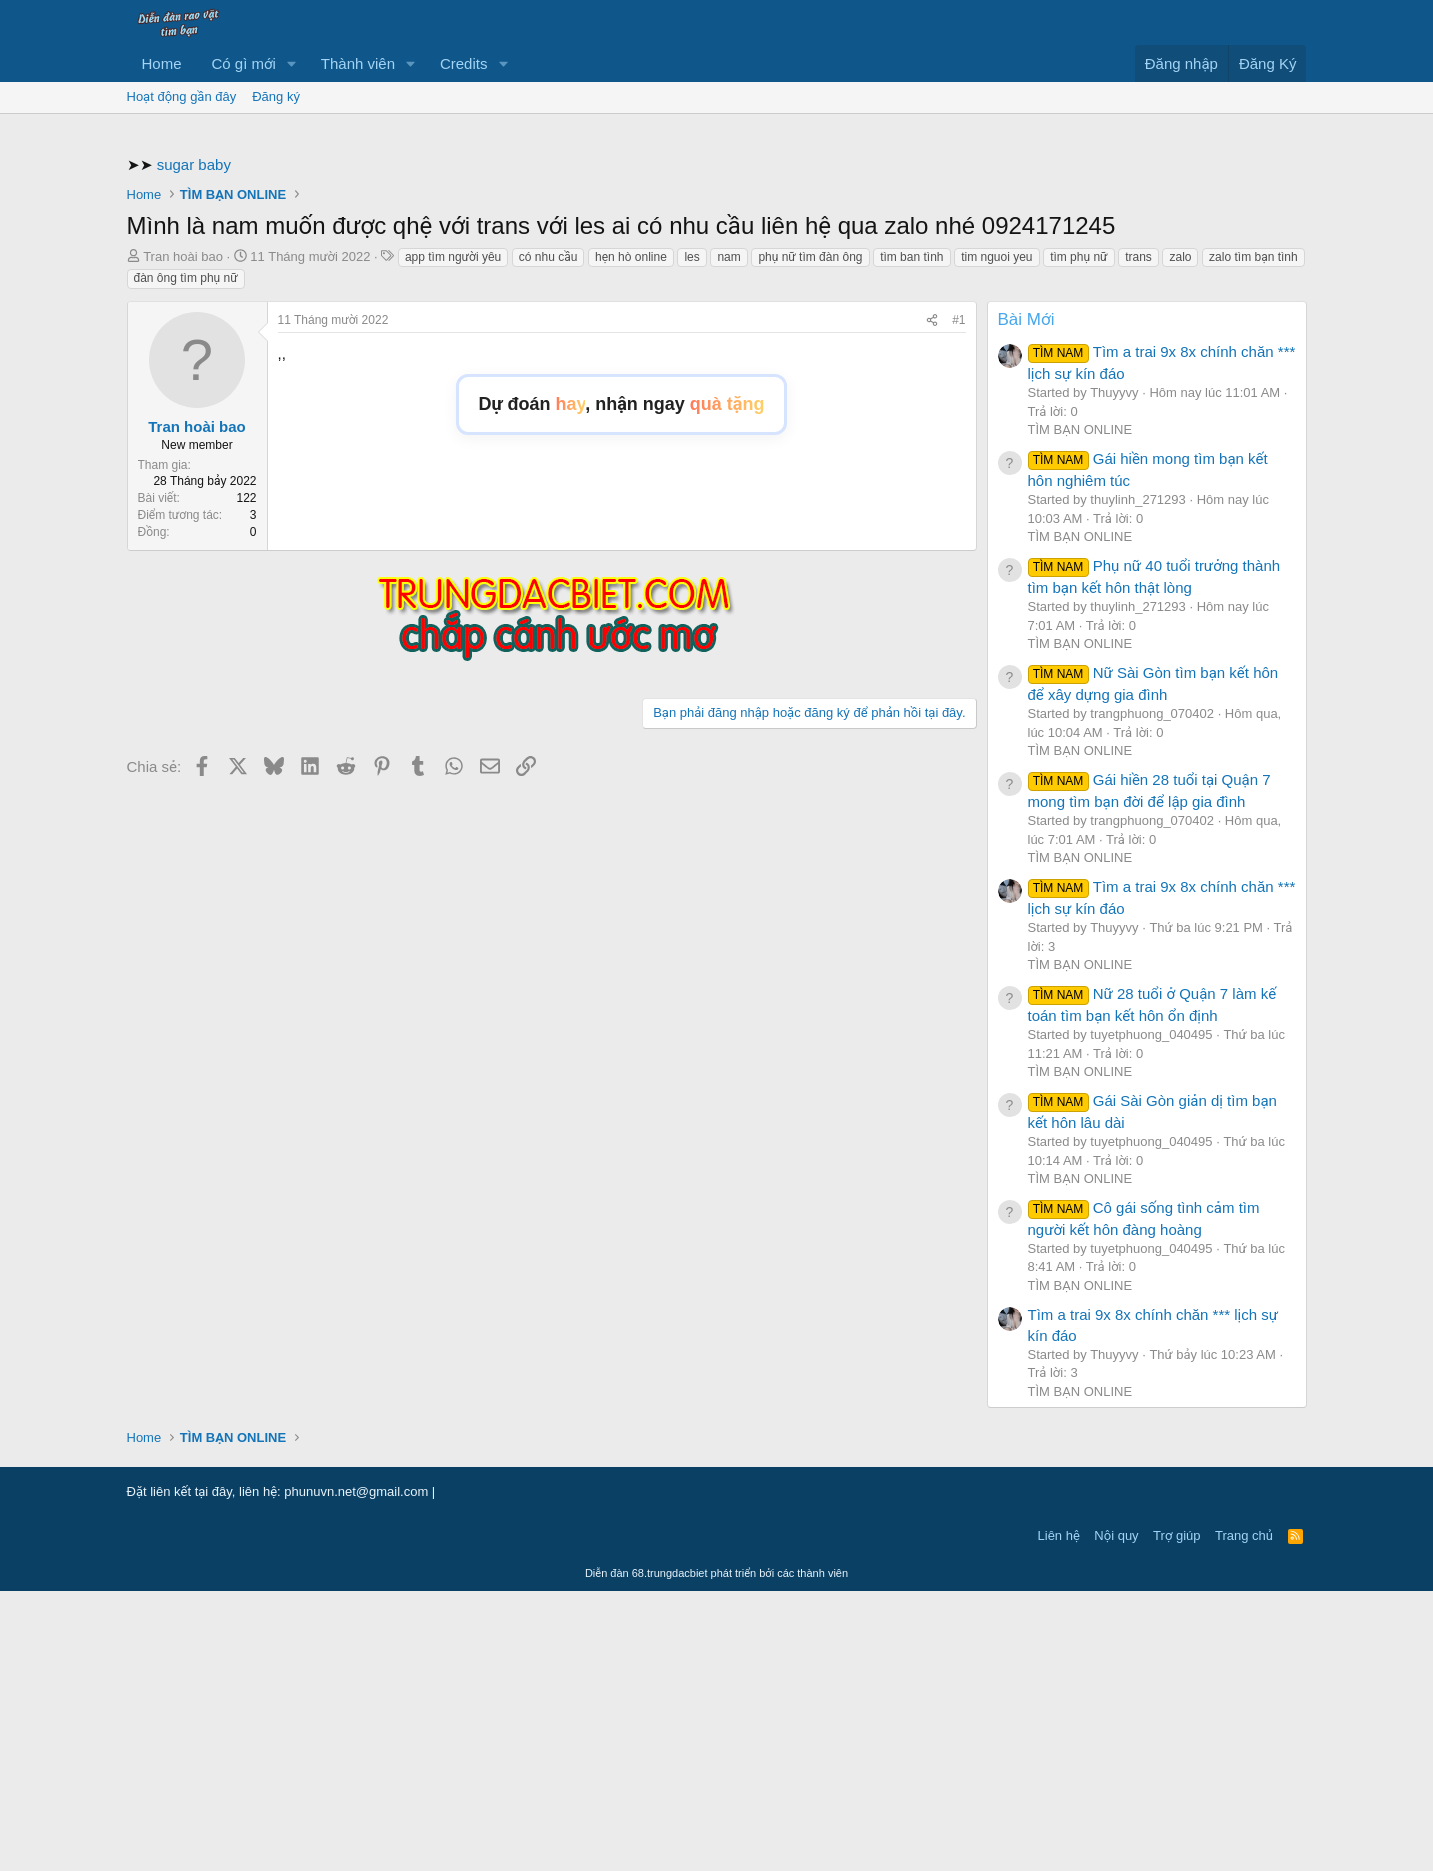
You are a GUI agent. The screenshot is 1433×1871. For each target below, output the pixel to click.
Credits (464, 63)
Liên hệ (1059, 1815)
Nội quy (1116, 1815)
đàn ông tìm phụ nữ (186, 558)
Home (162, 63)
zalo (1180, 537)
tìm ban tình (911, 537)
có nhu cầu (548, 537)
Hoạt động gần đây (182, 96)
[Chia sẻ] (932, 600)
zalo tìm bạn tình (1253, 537)
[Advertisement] (717, 274)
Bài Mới (1026, 599)
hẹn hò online (631, 537)
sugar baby (194, 444)
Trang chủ (1244, 1815)
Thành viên (358, 63)
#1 (958, 600)
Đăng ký (276, 96)
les (691, 537)
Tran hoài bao (183, 536)
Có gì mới (244, 63)
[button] (292, 63)
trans (1138, 537)
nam (728, 537)
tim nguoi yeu (996, 537)
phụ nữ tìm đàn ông (810, 537)
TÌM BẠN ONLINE (1080, 709)
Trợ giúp (1176, 1815)
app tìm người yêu (453, 537)
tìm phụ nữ (1078, 537)
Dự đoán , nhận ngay (622, 684)
